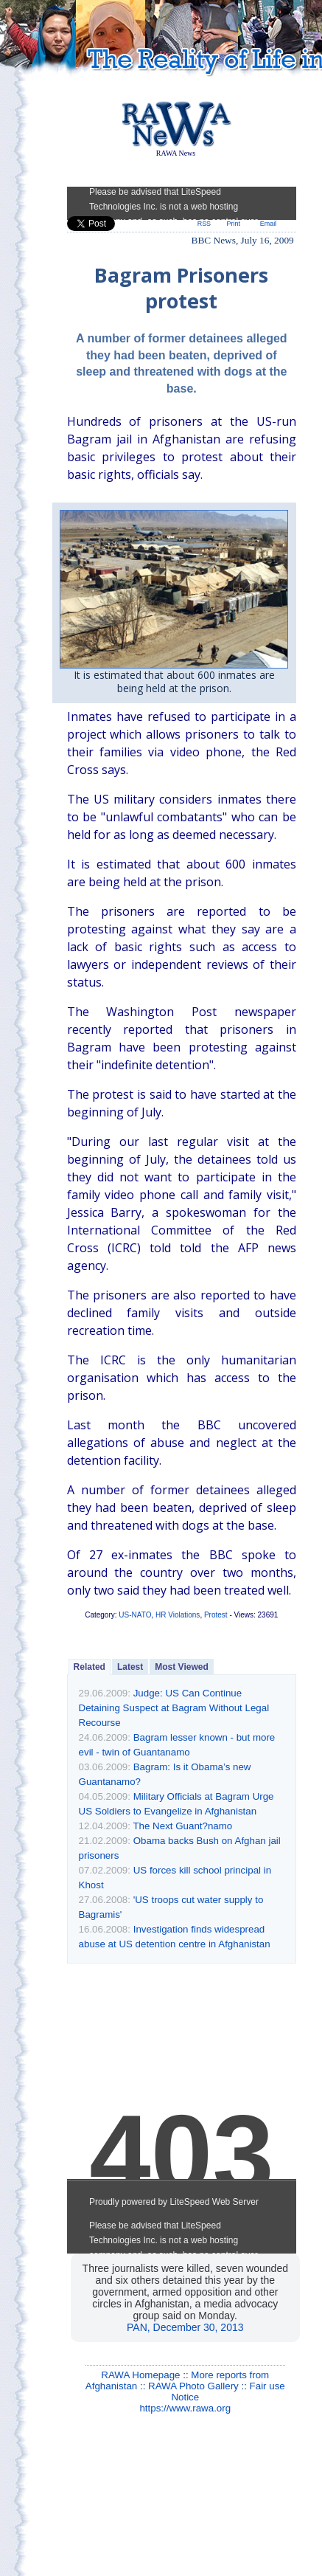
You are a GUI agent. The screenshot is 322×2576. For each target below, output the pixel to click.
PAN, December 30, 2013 (185, 2327)
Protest (216, 1615)
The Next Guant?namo (182, 1825)
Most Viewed (181, 1667)
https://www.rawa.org (185, 2408)
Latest (130, 1667)
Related (89, 1667)
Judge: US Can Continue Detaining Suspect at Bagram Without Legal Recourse (174, 1708)
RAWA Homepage (140, 2374)
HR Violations (177, 1615)
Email (268, 223)
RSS (204, 223)
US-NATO (135, 1615)
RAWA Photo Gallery (193, 2386)
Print (233, 223)
